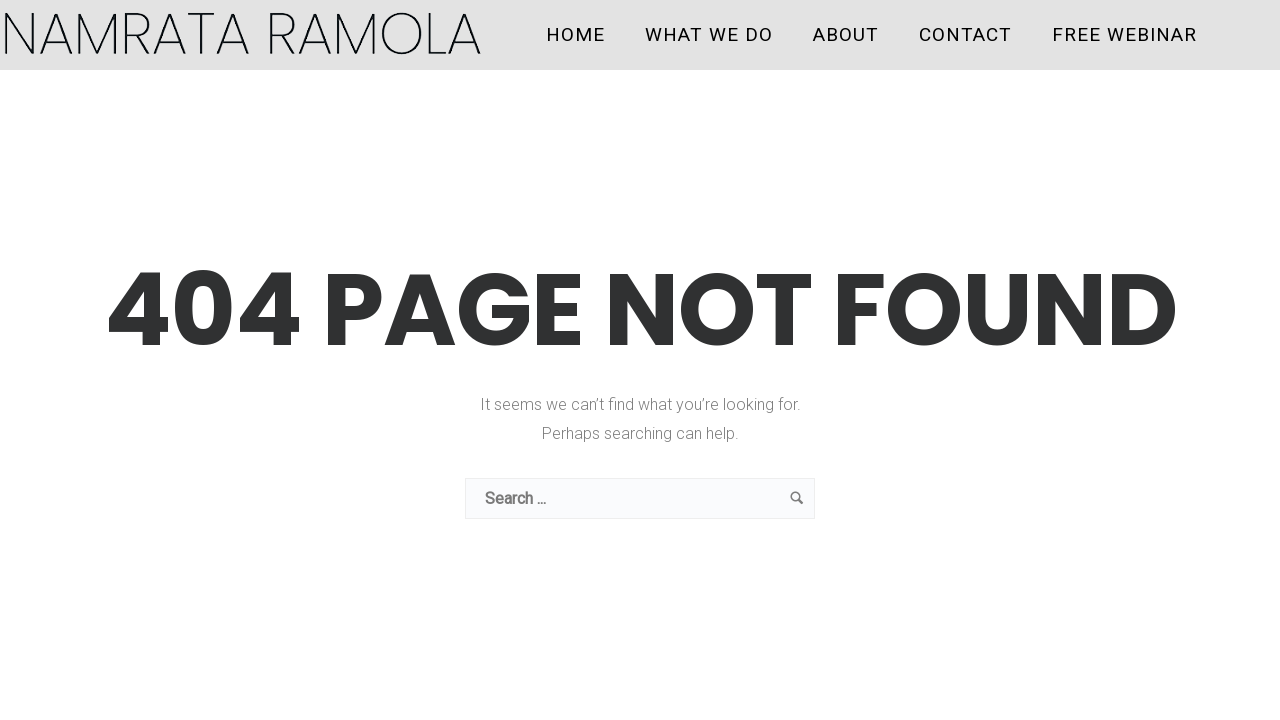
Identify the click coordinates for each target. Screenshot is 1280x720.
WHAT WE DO (709, 34)
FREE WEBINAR (1124, 34)
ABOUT (846, 34)
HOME (575, 34)
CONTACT (965, 34)
